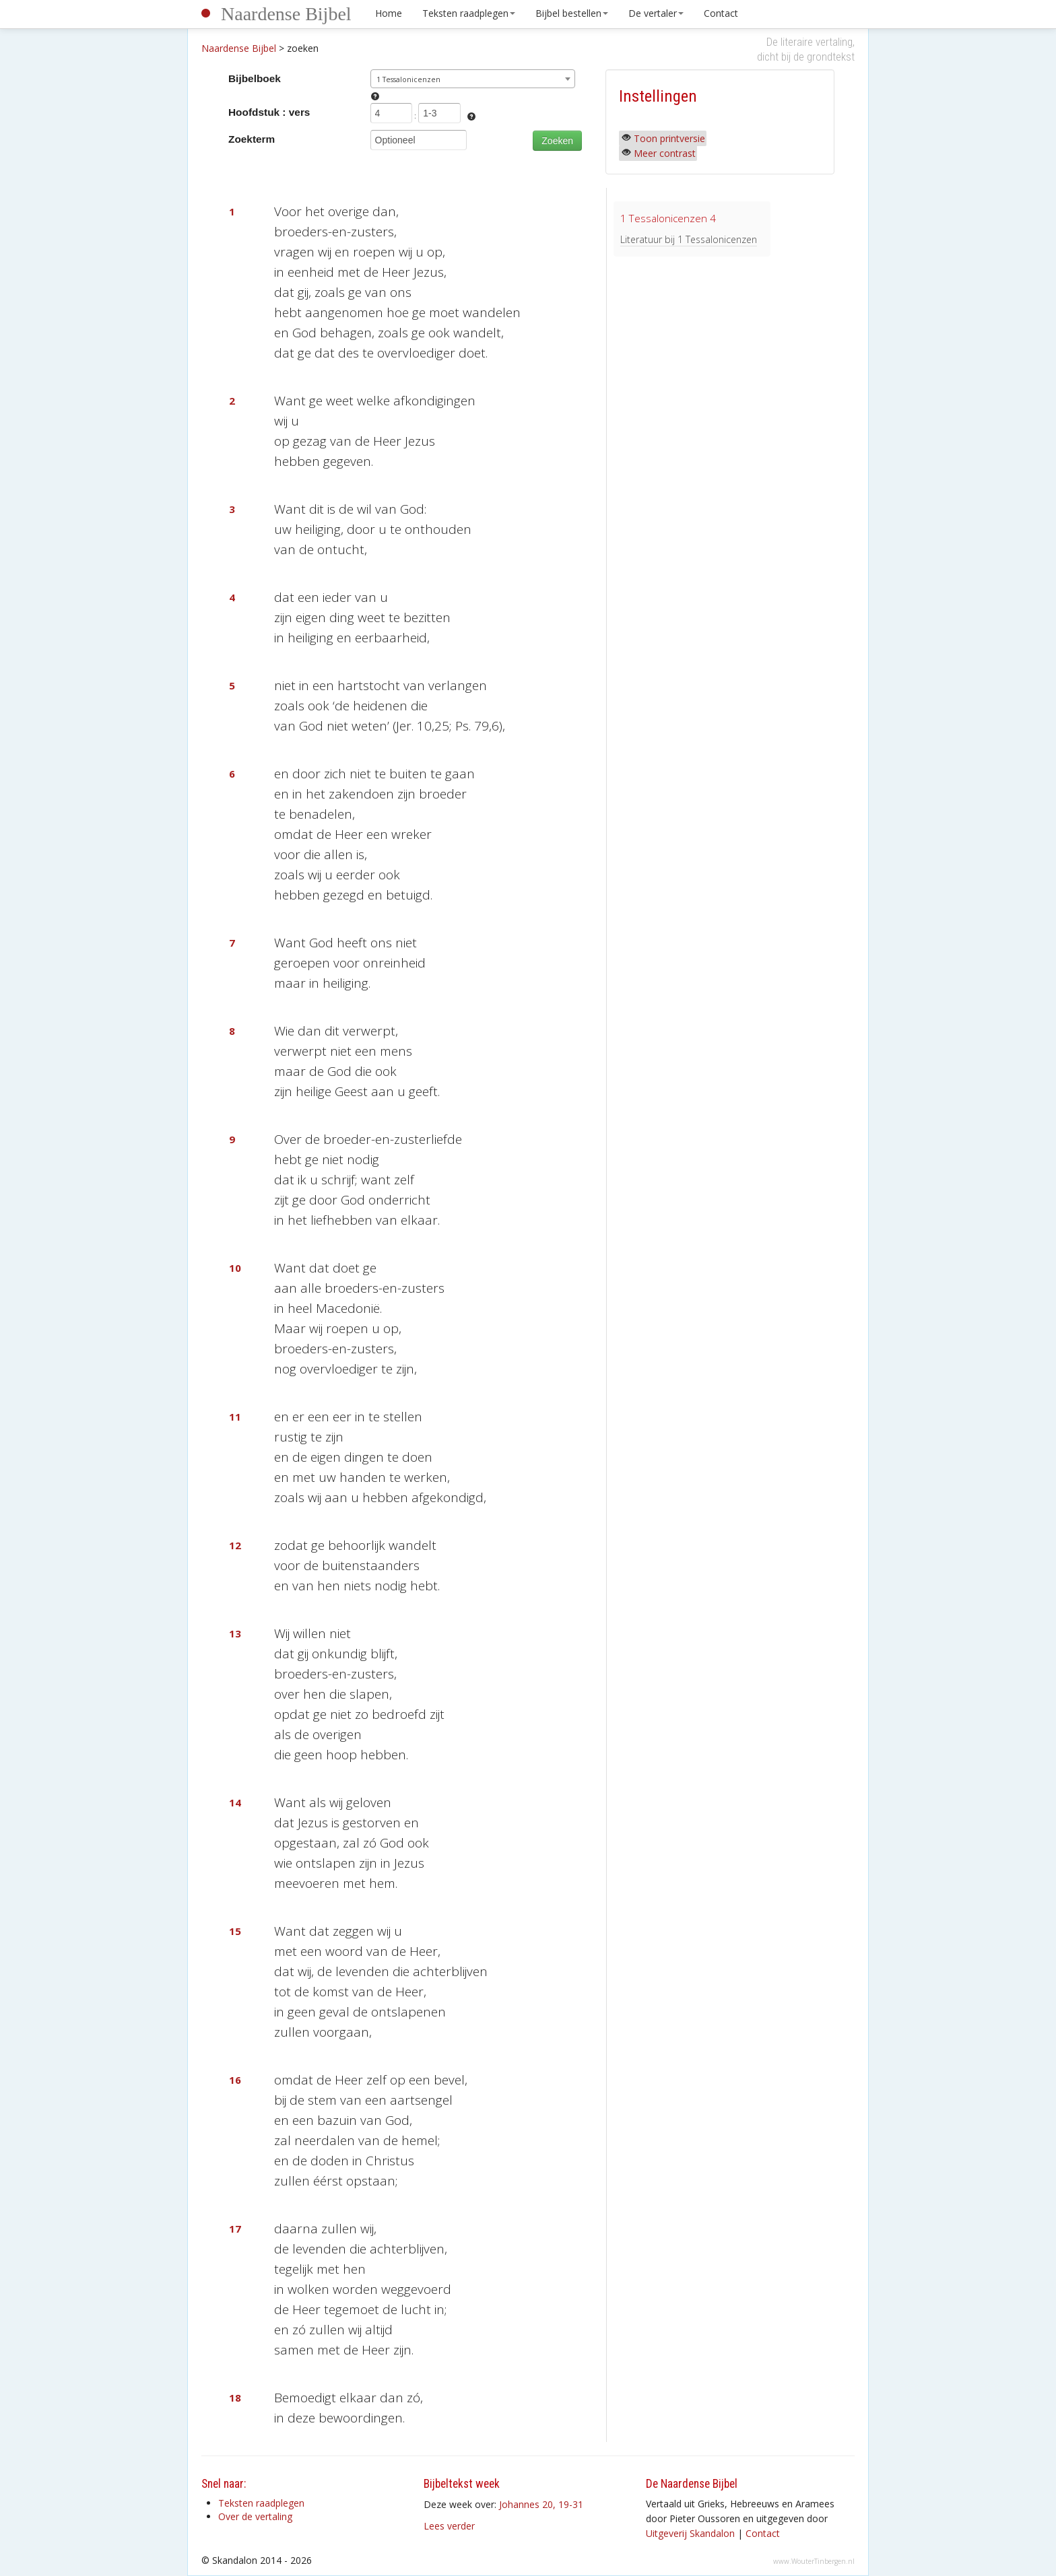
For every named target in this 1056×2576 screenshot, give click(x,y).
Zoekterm (251, 139)
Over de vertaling (255, 2516)
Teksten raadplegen (468, 13)
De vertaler (656, 13)
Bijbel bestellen (571, 13)
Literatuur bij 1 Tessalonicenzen (688, 239)
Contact (721, 13)
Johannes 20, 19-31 (541, 2504)
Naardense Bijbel (286, 13)
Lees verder (449, 2525)
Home (388, 13)
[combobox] (473, 78)
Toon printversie (669, 138)
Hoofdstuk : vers (269, 112)
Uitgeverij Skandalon (690, 2533)
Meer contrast (665, 153)
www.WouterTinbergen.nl (814, 2561)
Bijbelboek (254, 78)
